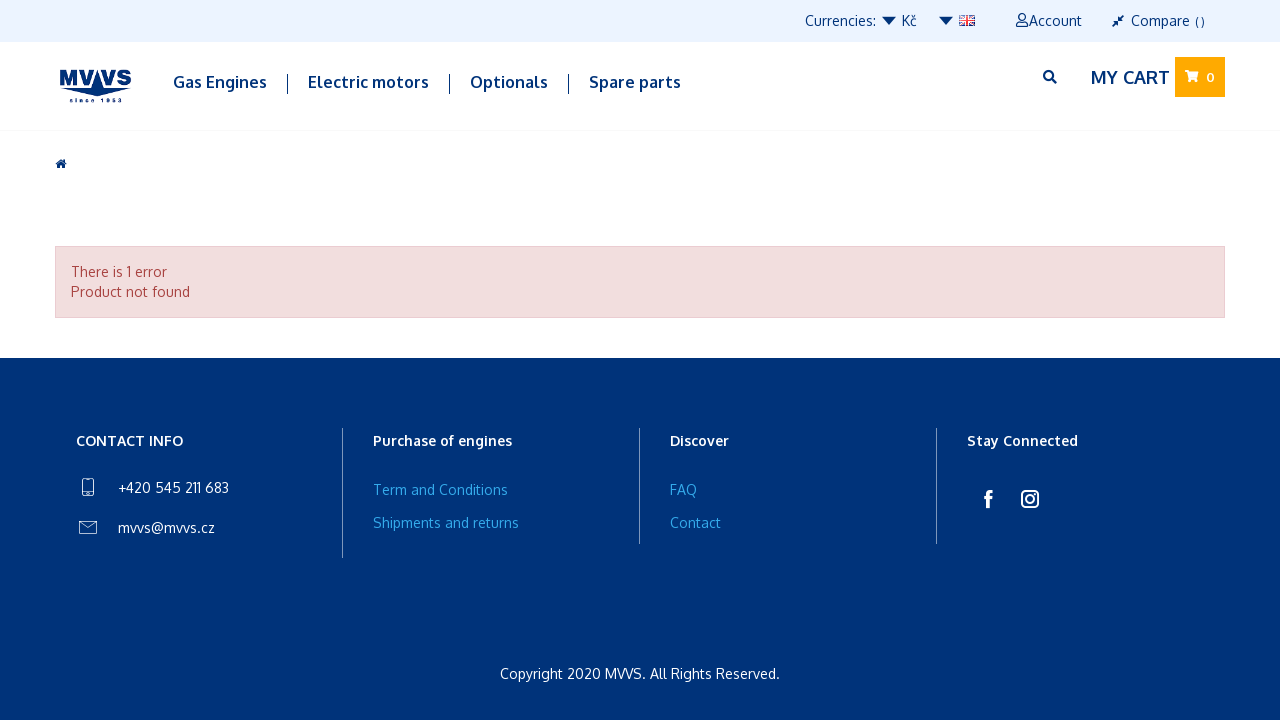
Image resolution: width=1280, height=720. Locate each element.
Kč (898, 20)
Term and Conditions (440, 489)
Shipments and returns (446, 522)
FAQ (683, 489)
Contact (695, 522)
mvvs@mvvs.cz (166, 527)
